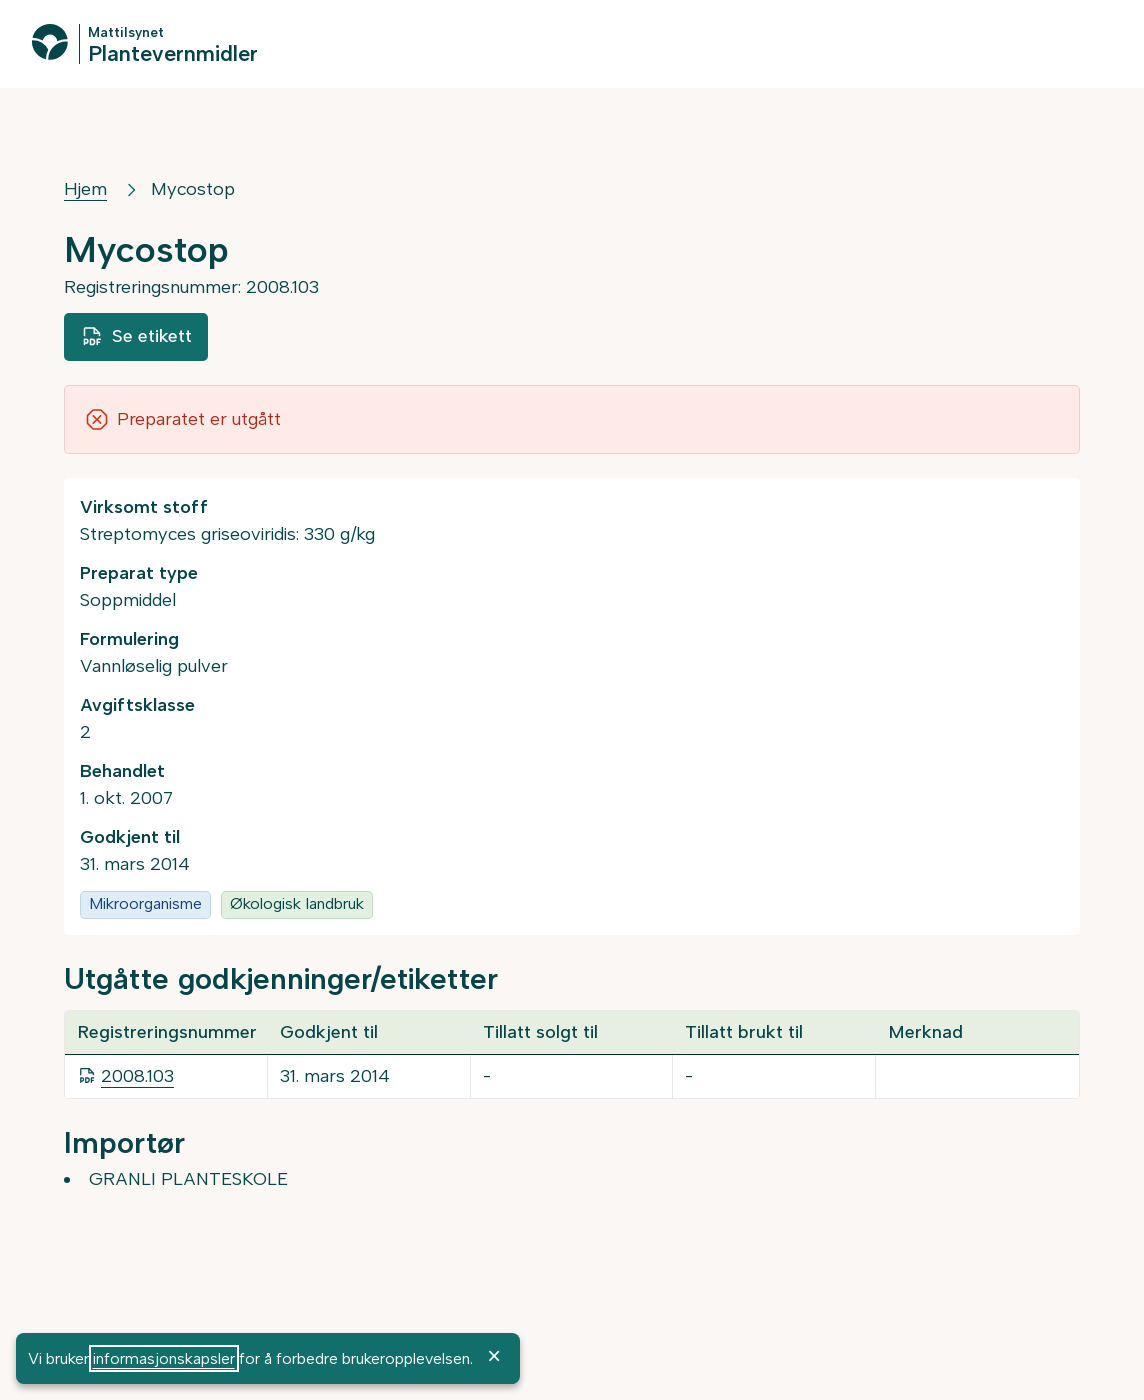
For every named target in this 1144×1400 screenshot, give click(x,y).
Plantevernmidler (173, 52)
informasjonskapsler (164, 1358)
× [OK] (494, 1356)
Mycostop (193, 189)
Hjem (85, 189)
